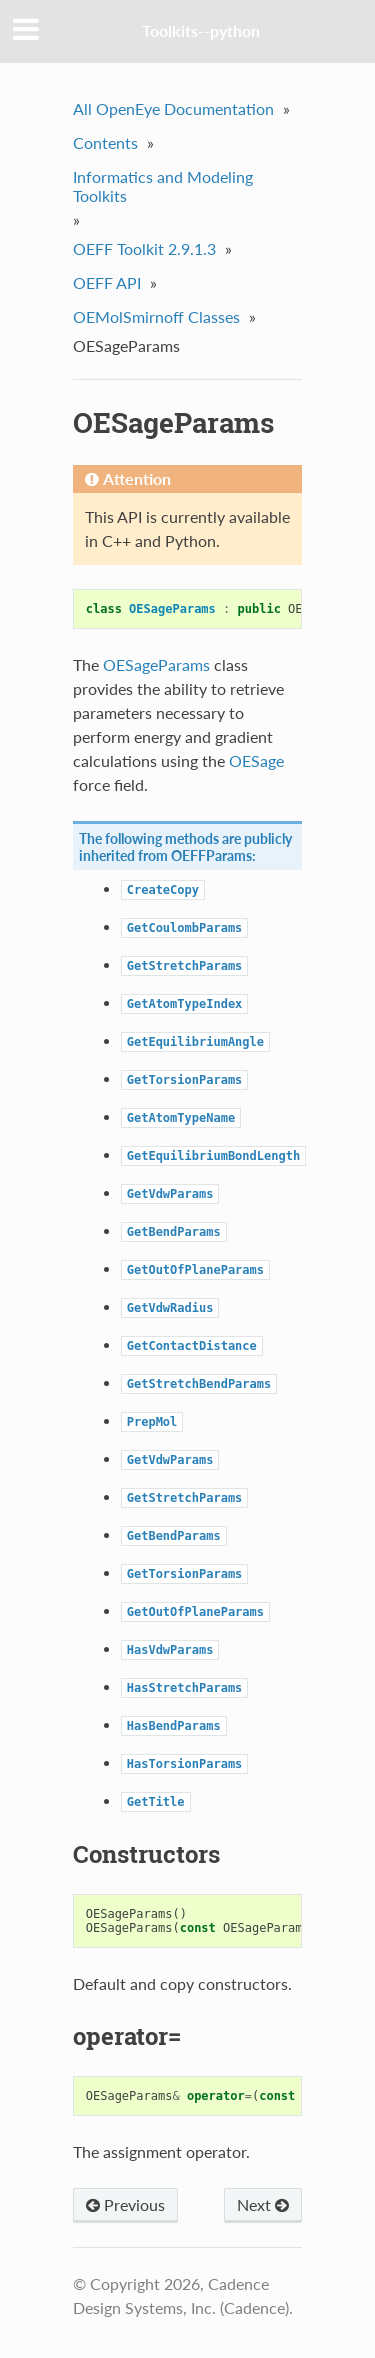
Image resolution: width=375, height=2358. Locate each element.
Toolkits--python (201, 30)
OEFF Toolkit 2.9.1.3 (144, 248)
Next (263, 2204)
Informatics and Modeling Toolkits (163, 186)
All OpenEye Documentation (173, 108)
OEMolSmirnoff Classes (156, 316)
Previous (125, 2204)
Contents (105, 142)
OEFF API (107, 282)
